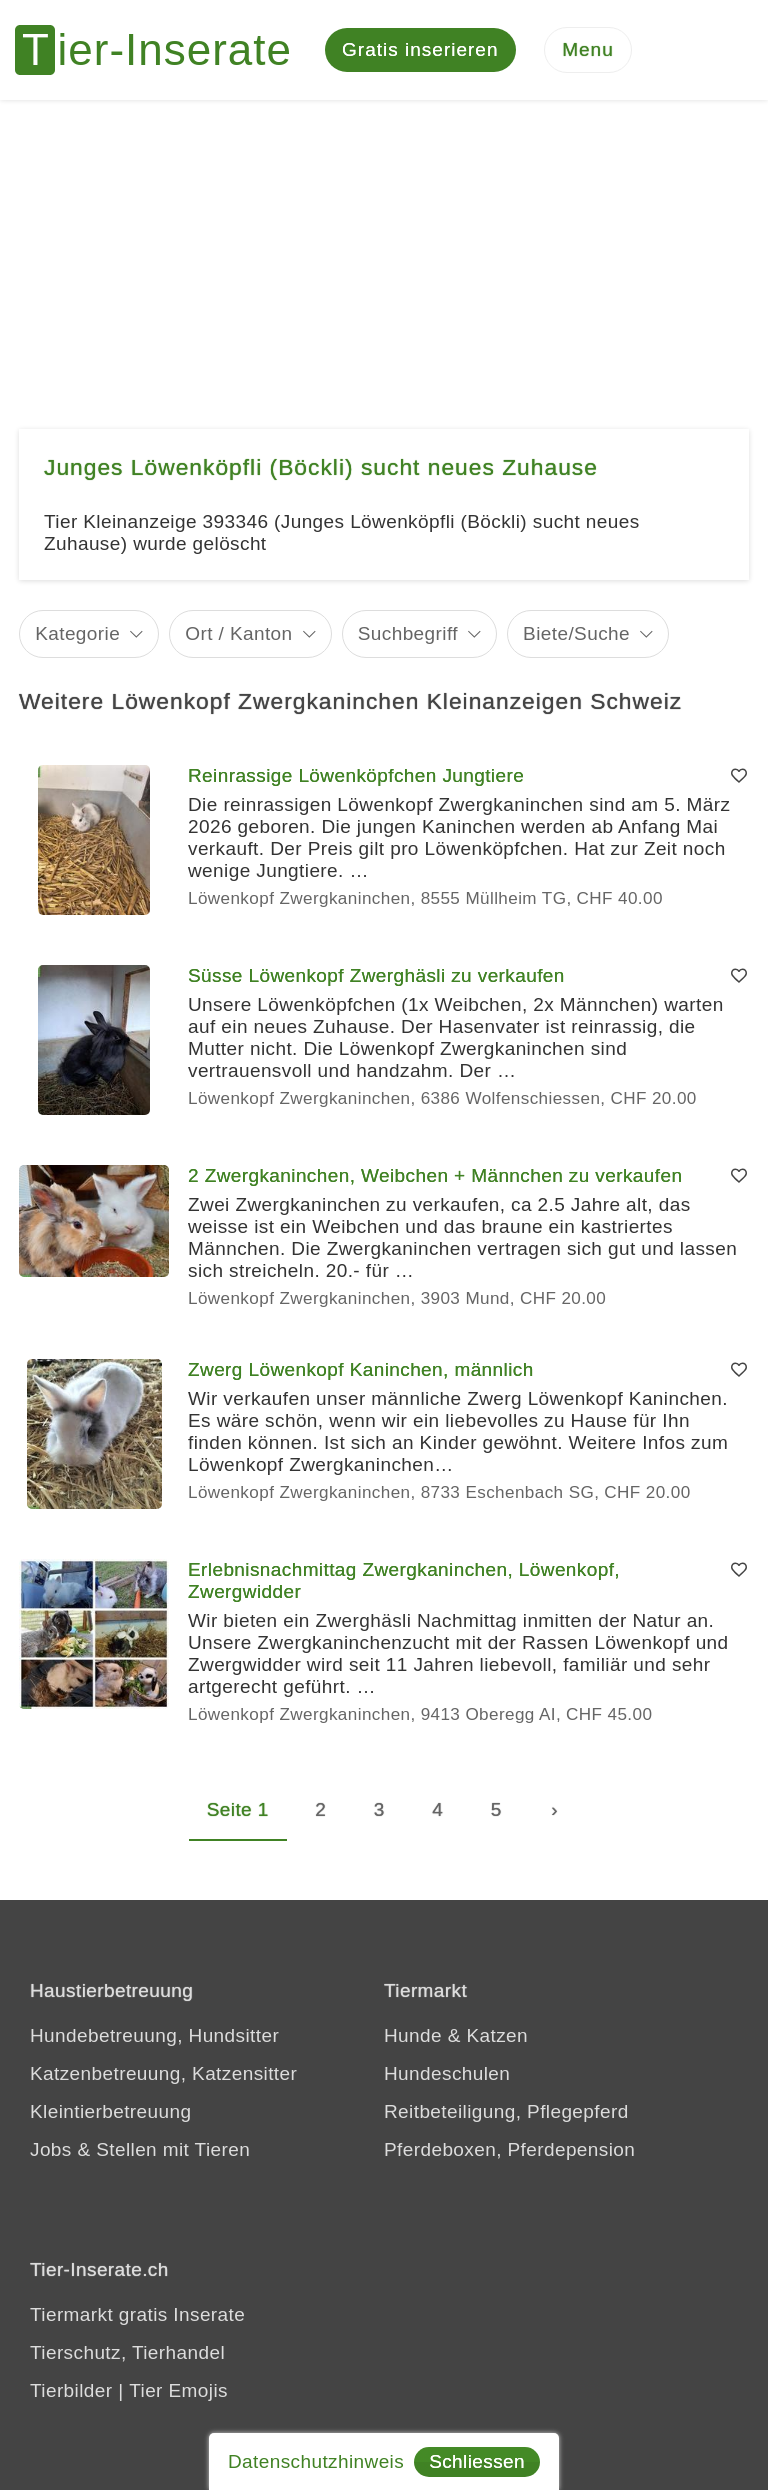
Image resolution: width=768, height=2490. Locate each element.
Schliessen (477, 2461)
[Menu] (588, 50)
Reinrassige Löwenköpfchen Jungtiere (356, 775)
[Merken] (739, 776)
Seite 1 (238, 1809)
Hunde (413, 2035)
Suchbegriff (408, 633)
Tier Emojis (178, 2390)
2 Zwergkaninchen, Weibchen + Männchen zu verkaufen (435, 1175)
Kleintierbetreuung (110, 2111)
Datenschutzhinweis (316, 2461)
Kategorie (77, 633)
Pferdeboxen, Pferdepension (509, 2149)
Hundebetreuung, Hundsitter (154, 2035)
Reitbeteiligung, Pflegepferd (506, 2111)
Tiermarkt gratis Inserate (137, 2314)
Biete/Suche (576, 633)
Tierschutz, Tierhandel (127, 2352)
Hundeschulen (447, 2073)
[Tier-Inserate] (165, 50)
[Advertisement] (384, 250)
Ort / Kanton (238, 633)
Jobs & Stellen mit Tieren (140, 2149)
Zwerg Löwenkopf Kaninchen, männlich (361, 1369)
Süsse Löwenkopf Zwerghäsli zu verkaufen (376, 975)
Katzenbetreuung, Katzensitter (163, 2073)
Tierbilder (71, 2390)
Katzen (497, 2035)
